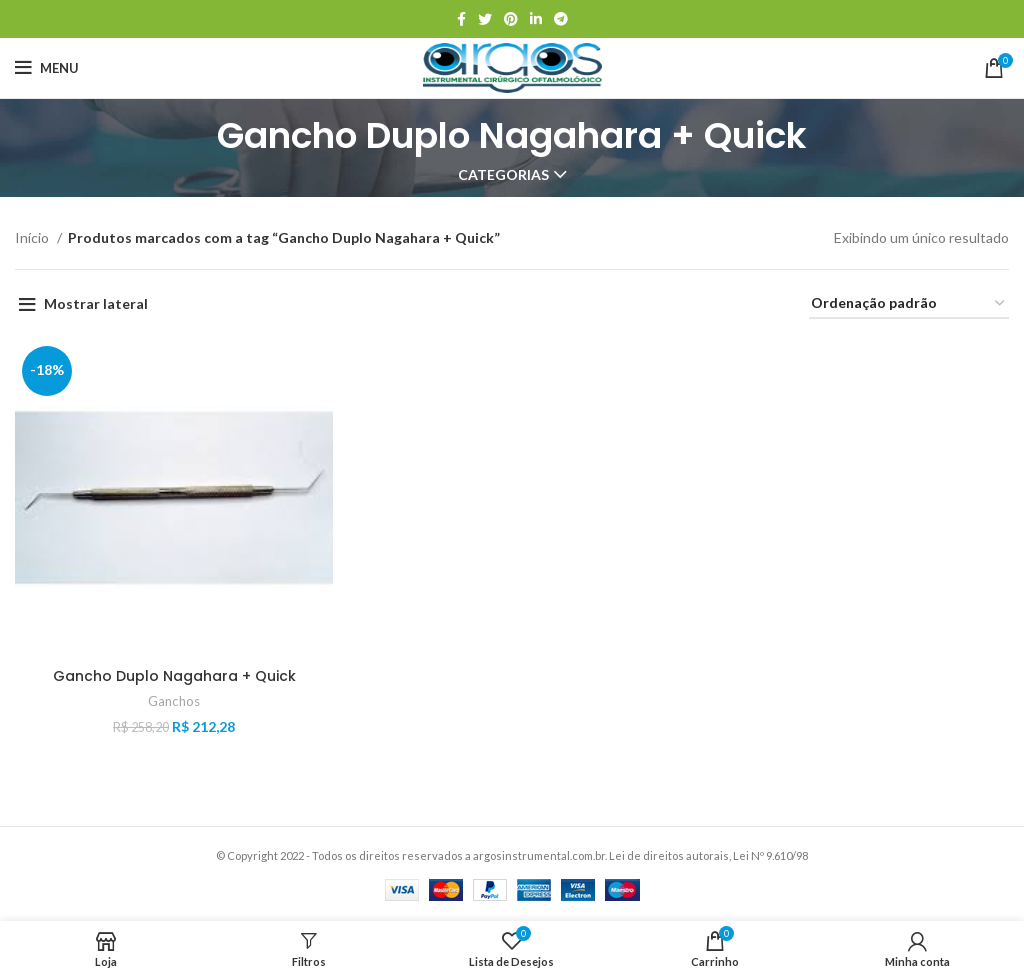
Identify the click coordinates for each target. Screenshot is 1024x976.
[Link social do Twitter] (485, 19)
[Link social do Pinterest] (511, 19)
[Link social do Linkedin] (536, 19)
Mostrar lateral (96, 303)
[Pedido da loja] (909, 304)
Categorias (503, 175)
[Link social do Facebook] (461, 19)
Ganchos (174, 701)
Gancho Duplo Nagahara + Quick (174, 676)
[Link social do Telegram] (561, 19)
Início (33, 237)
